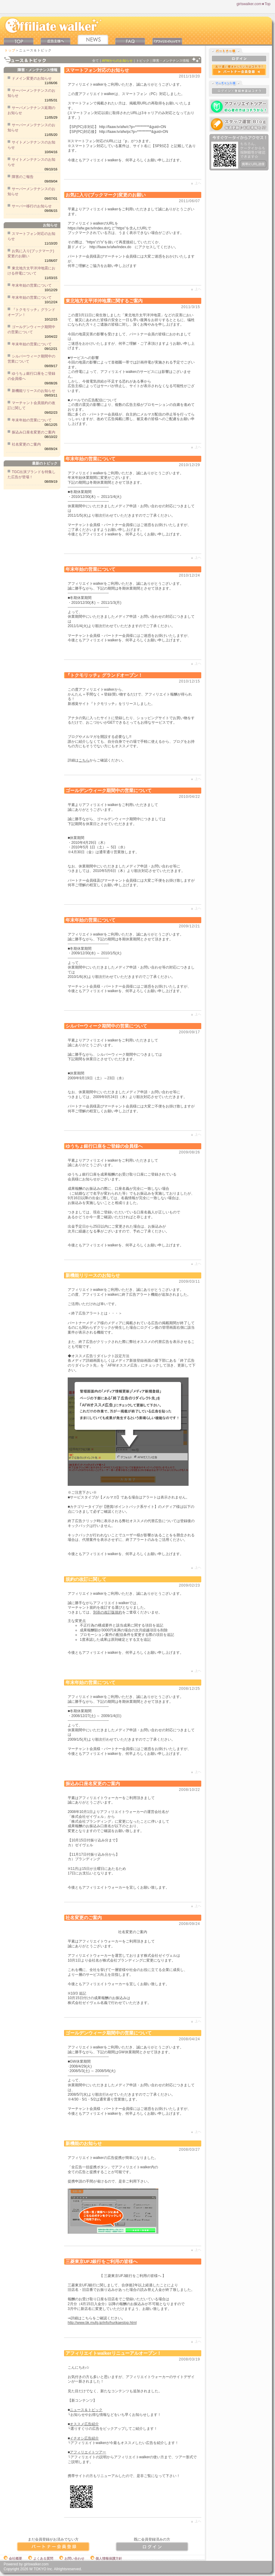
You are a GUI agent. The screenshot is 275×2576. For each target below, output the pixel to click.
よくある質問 (40, 2558)
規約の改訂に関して (86, 1579)
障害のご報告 (23, 177)
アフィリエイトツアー (88, 2452)
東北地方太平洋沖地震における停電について (31, 270)
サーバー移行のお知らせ (32, 206)
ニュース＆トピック (86, 2410)
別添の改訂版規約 (107, 1612)
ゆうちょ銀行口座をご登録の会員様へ (31, 376)
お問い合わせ (71, 2558)
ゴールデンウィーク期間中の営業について (31, 329)
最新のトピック (44, 463)
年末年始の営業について (32, 285)
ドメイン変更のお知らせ (32, 78)
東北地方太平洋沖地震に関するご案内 (104, 300)
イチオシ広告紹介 (84, 2438)
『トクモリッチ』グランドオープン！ (31, 312)
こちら (84, 760)
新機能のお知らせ (84, 2143)
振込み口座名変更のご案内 (33, 432)
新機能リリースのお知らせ (33, 391)
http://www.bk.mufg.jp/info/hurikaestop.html (102, 2323)
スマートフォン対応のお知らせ (31, 236)
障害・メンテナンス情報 (171, 60)
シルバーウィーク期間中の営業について (31, 359)
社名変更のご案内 (26, 444)
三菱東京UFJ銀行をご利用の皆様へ (102, 2261)
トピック (142, 60)
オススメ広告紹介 (84, 2424)
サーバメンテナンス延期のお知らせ (31, 110)
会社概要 (13, 2558)
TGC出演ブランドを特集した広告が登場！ (32, 474)
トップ (10, 50)
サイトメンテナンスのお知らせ (31, 145)
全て (95, 60)
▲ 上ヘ (195, 183)
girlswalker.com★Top (253, 4)
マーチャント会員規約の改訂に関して (31, 405)
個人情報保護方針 (106, 2558)
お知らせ (50, 225)
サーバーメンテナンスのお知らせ (31, 93)
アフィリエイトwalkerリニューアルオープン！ (113, 2353)
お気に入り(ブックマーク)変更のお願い (31, 253)
